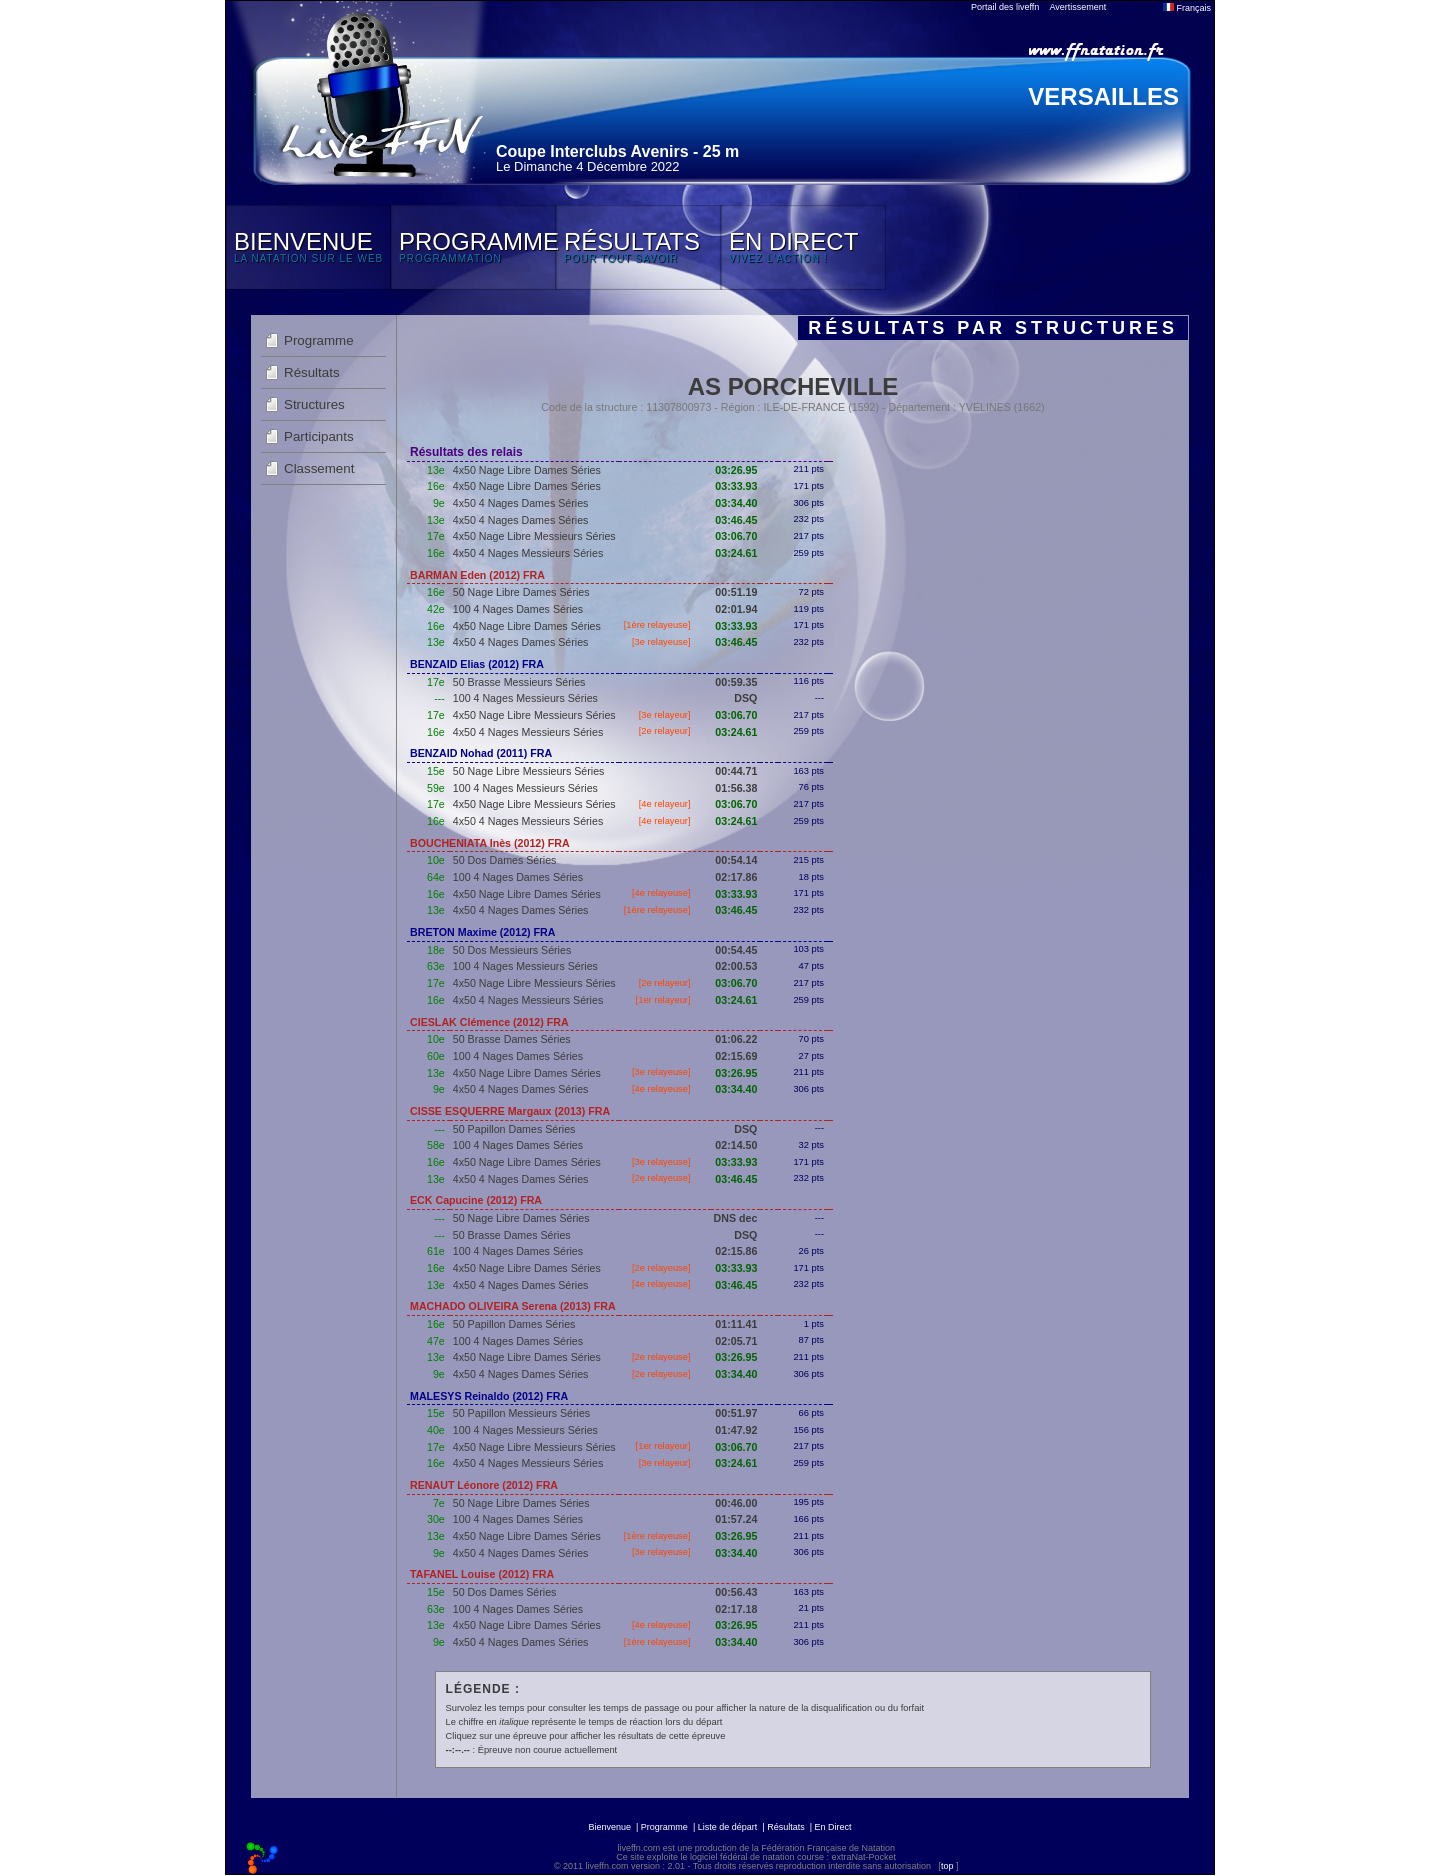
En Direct (833, 1827)
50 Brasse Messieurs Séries (519, 682)
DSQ (745, 698)
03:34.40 (736, 503)
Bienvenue (609, 1827)
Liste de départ (728, 1827)
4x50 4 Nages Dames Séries (521, 503)
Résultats (312, 372)
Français (1187, 8)
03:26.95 (736, 470)
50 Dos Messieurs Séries (512, 950)
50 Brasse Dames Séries (512, 1039)
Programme (319, 340)
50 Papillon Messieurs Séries (521, 1413)
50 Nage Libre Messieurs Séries (529, 771)
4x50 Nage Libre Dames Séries (527, 470)
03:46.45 (736, 520)
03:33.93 (736, 486)
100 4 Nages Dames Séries (518, 609)
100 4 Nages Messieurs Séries (525, 698)
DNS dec (736, 1218)
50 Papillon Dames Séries (514, 1129)
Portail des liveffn (1005, 7)
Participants (319, 436)
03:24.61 (736, 553)
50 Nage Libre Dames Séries (521, 592)
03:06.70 (736, 536)
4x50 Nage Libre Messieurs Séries (534, 536)
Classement (319, 468)
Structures (314, 404)
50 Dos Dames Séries (505, 860)
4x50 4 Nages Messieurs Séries (528, 553)
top (947, 1866)
